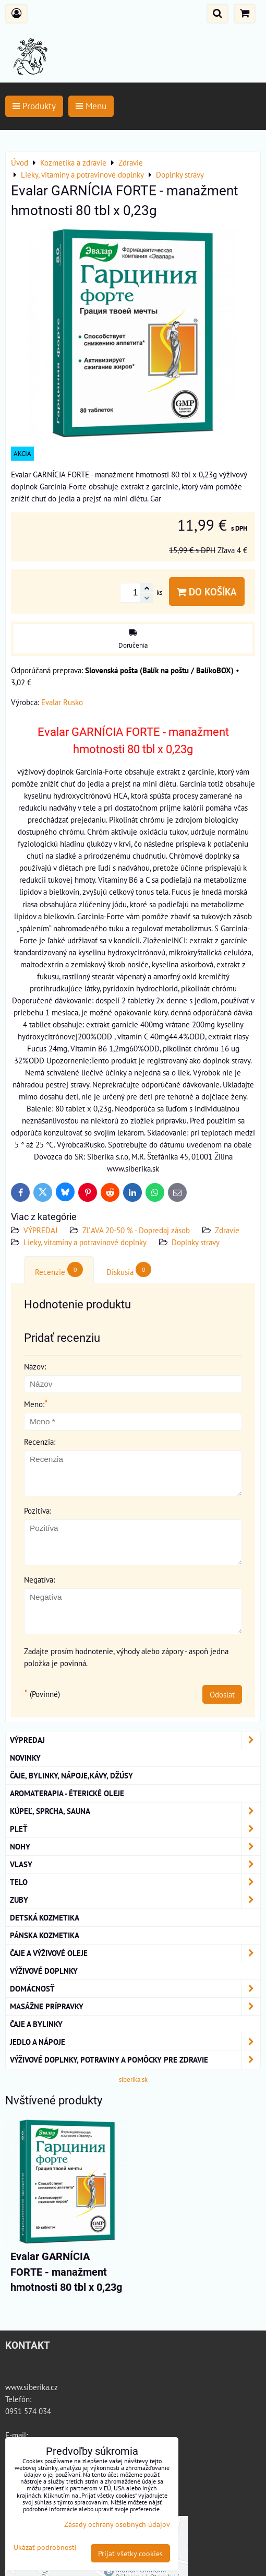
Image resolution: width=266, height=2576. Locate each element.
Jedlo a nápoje (135, 2042)
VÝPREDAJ (40, 1230)
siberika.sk (133, 2079)
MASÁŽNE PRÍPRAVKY (135, 2006)
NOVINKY (25, 1757)
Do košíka (207, 591)
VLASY (135, 1864)
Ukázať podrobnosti (45, 2547)
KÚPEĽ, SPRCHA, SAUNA (135, 1811)
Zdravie (227, 1230)
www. (14, 2387)
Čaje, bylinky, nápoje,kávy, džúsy (71, 1775)
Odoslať (222, 1694)
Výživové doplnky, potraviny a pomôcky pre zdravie (135, 2059)
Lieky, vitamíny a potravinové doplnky (85, 1242)
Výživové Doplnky (44, 1970)
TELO (135, 1882)
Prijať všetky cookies (130, 2553)
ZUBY (135, 1899)
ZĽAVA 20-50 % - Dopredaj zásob (136, 1230)
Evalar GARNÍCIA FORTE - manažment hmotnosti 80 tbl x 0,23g (66, 2272)
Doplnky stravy (196, 1242)
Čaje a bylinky (36, 2024)
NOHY (135, 1846)
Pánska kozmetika (44, 1935)
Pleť (135, 1828)
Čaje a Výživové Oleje (135, 1953)
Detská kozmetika (44, 1917)
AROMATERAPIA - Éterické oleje (67, 1793)
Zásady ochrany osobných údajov (117, 2524)
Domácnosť (135, 1988)
